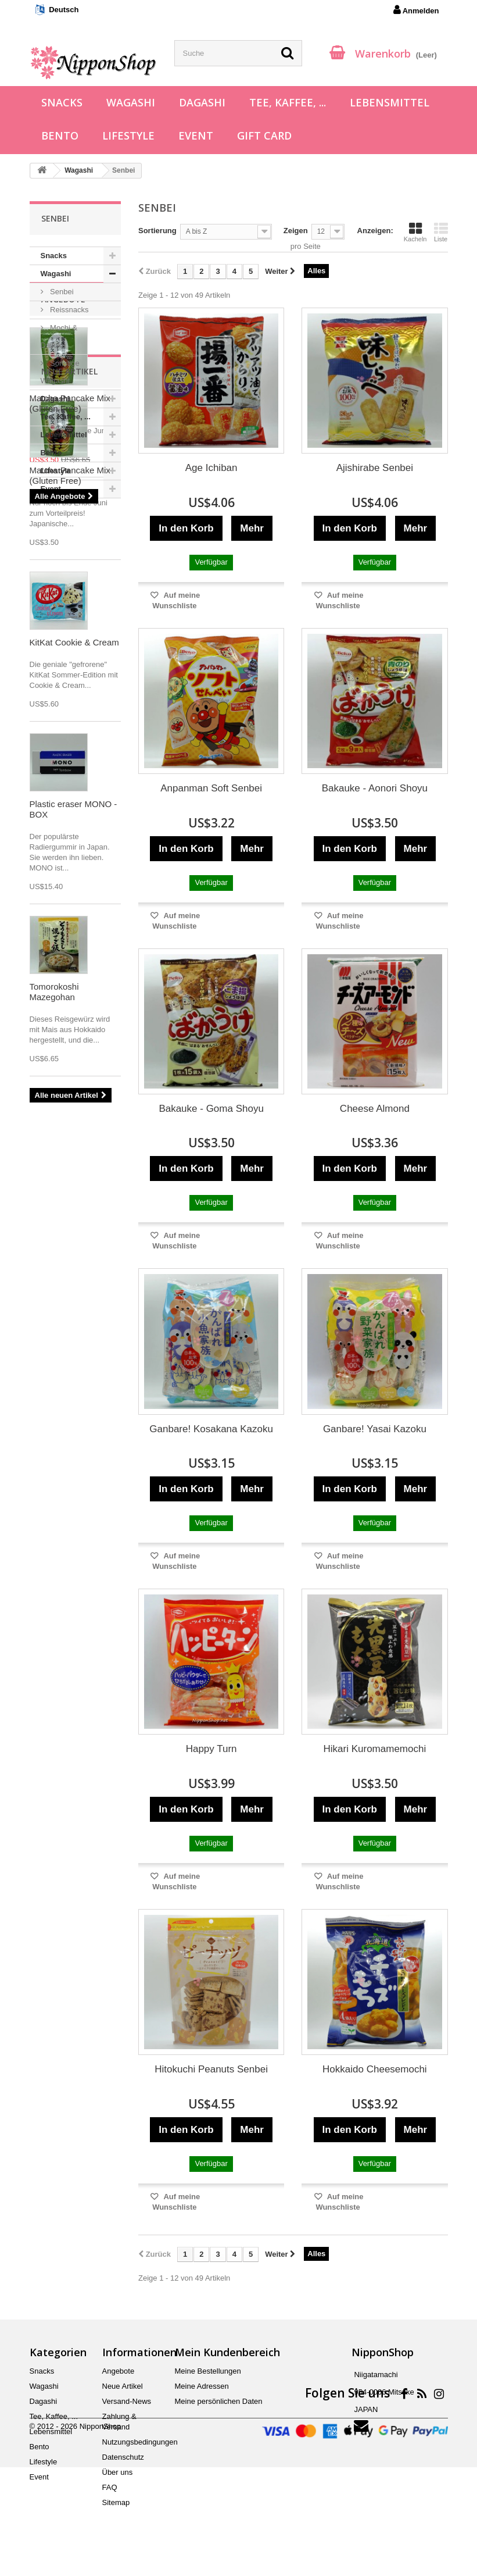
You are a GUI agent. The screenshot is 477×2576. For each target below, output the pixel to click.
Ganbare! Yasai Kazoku (374, 1429)
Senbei (61, 291)
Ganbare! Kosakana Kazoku (211, 1429)
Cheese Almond (375, 1108)
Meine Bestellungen (208, 2371)
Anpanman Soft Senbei (211, 788)
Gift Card (264, 135)
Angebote (63, 532)
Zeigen (296, 230)
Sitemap (116, 2502)
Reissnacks (68, 309)
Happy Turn (211, 1748)
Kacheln (415, 232)
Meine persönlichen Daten (219, 2401)
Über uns (117, 2472)
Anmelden (416, 10)
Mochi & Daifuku (59, 336)
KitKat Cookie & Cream (74, 1043)
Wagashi (130, 102)
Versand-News (127, 2401)
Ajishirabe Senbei (374, 467)
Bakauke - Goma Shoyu (211, 1108)
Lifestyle (128, 135)
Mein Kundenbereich (227, 2352)
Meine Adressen (202, 2386)
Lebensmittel (389, 102)
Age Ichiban (211, 467)
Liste (441, 232)
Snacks (62, 102)
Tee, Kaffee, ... (287, 102)
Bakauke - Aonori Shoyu (375, 788)
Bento (59, 135)
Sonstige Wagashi (60, 372)
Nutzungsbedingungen (140, 2442)
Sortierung (157, 230)
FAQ (109, 2487)
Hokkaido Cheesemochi (374, 2069)
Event (195, 135)
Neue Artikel (69, 771)
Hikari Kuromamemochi (375, 1748)
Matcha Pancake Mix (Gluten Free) (70, 637)
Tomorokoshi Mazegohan (54, 1392)
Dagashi (202, 102)
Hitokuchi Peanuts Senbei (211, 2069)
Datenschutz (123, 2457)
